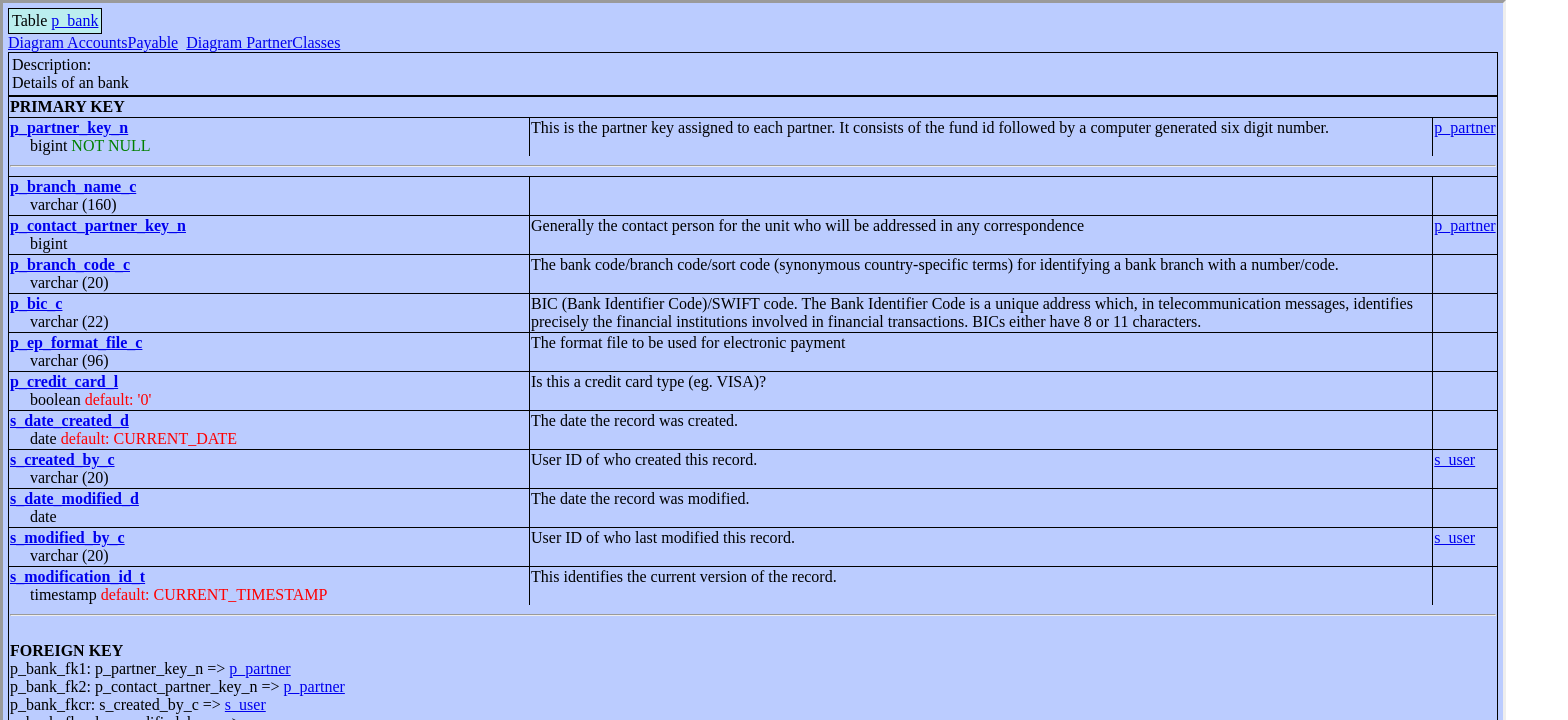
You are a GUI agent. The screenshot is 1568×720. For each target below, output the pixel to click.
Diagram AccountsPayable (93, 42)
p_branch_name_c (73, 186)
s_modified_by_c (67, 537)
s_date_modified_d (74, 498)
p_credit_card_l (64, 381)
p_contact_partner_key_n (98, 225)
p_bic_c (36, 303)
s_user (1454, 459)
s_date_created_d (69, 420)
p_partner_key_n (69, 127)
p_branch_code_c (70, 264)
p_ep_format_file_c (76, 342)
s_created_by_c (62, 459)
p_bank (74, 20)
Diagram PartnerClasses (263, 42)
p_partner (1464, 127)
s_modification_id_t (77, 576)
